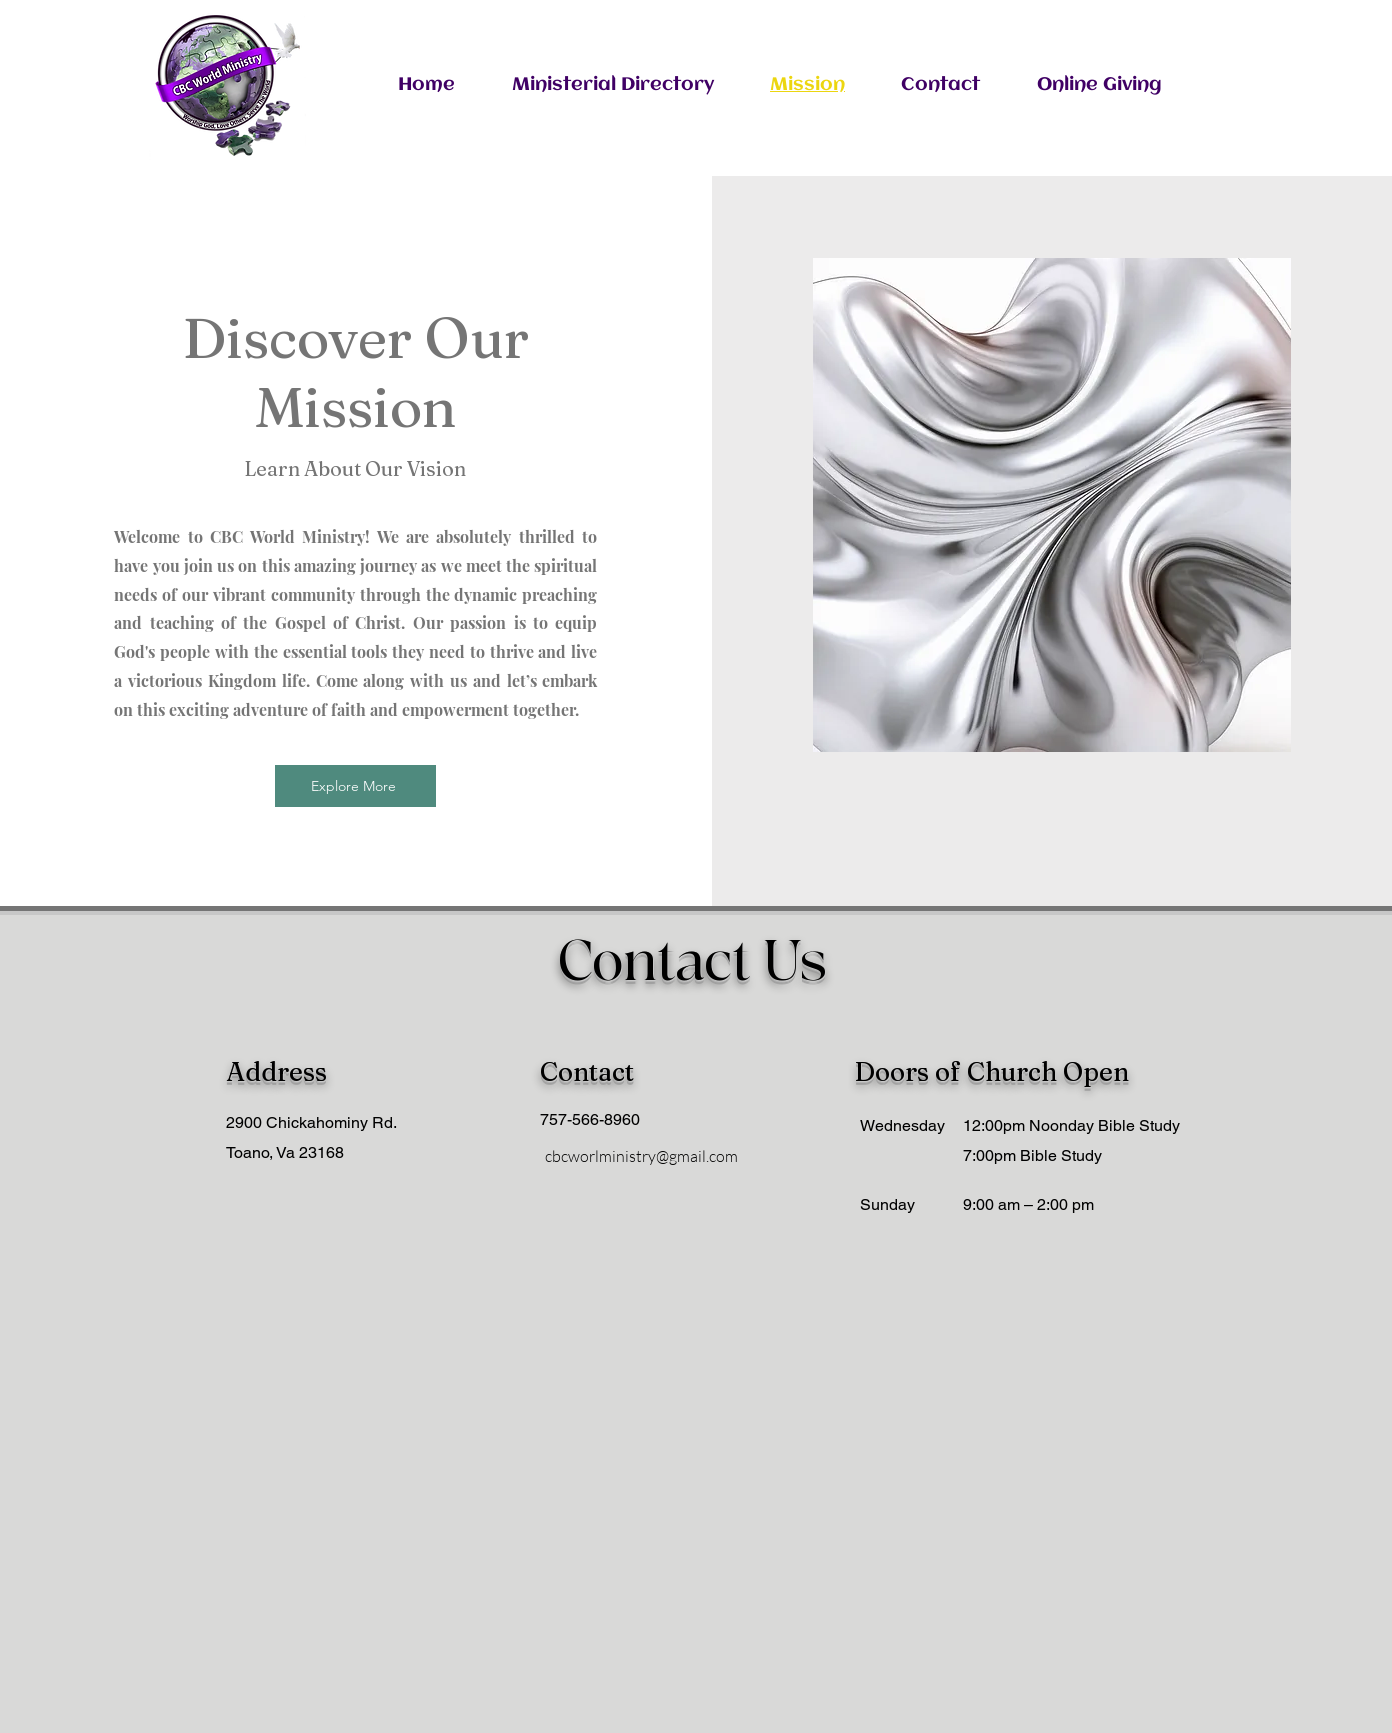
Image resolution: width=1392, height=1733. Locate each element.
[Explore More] (355, 786)
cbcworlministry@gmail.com (641, 1156)
